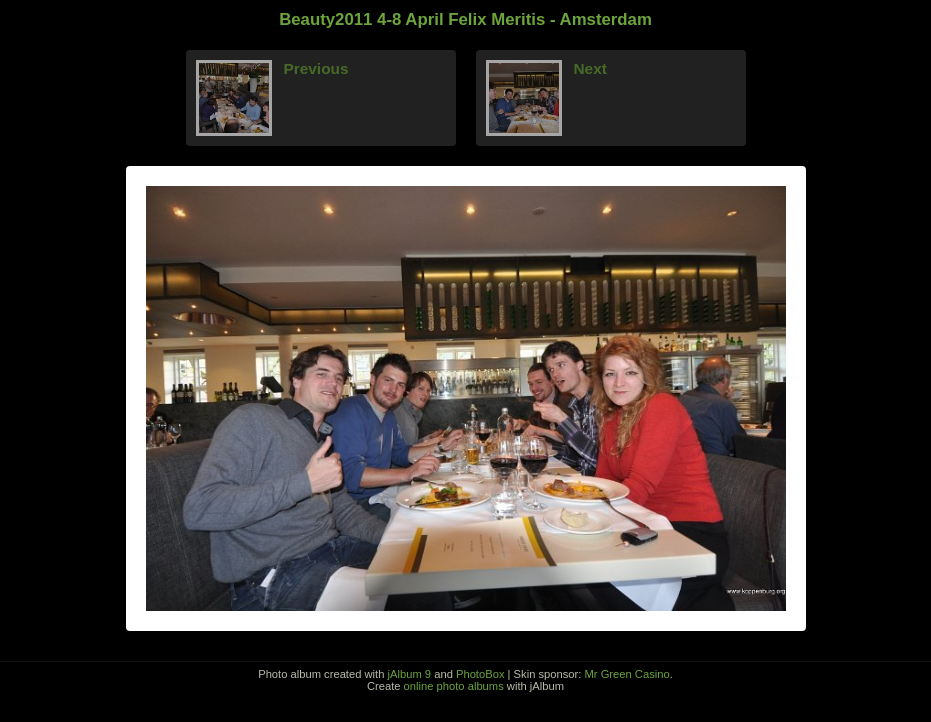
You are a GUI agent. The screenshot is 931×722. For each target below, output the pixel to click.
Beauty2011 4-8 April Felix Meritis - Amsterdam (465, 19)
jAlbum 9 (410, 674)
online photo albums (454, 686)
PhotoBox (480, 674)
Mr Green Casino (627, 674)
